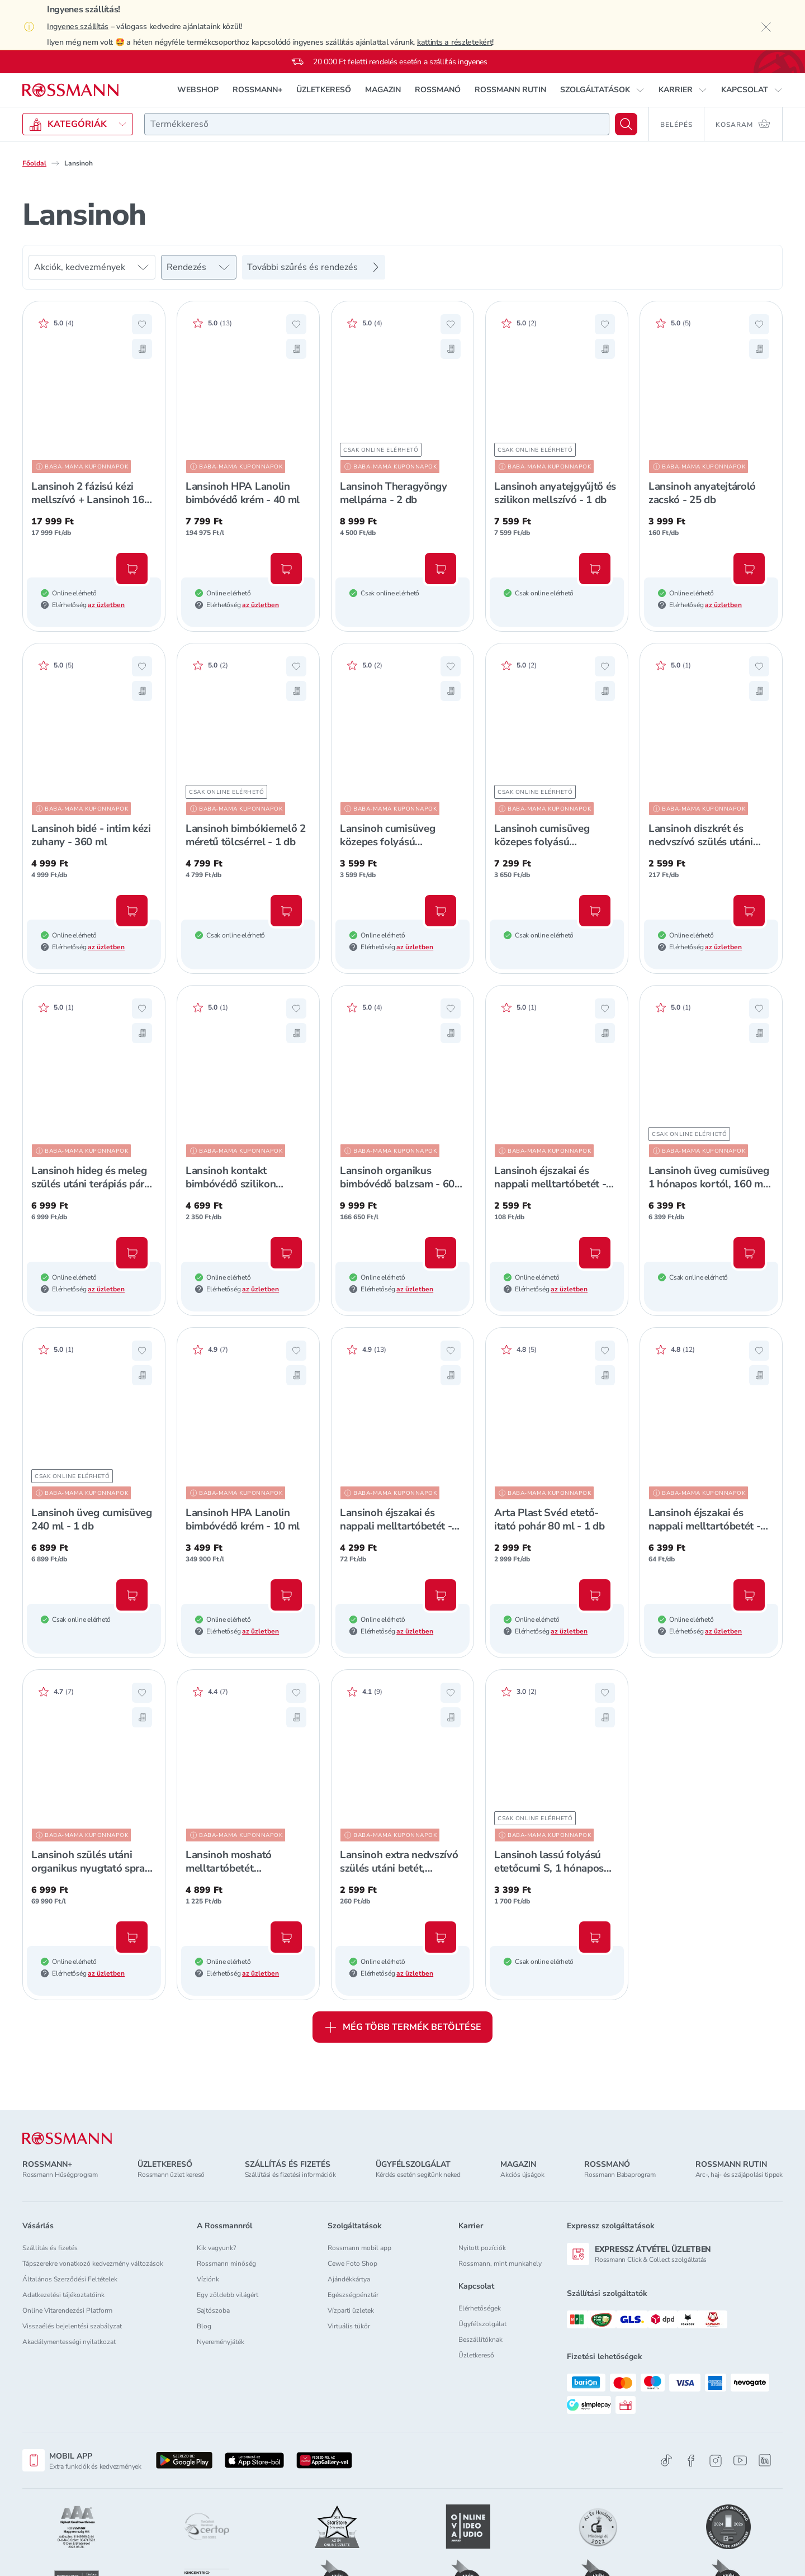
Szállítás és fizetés (50, 2247)
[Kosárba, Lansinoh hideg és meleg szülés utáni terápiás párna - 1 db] (132, 1253)
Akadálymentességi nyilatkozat (69, 2341)
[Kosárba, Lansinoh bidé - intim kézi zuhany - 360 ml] (132, 911)
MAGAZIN (383, 89)
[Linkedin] (764, 2460)
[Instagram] (715, 2461)
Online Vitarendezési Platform (67, 2310)
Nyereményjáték (220, 2341)
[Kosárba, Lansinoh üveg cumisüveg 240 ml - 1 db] (132, 1595)
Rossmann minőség (226, 2263)
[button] (602, 90)
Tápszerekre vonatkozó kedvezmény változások (92, 2263)
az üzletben (106, 604)
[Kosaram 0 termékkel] (743, 124)
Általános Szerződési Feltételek (69, 2279)
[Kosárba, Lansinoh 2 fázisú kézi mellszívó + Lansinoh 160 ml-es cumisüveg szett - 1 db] (132, 568)
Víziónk (208, 2279)
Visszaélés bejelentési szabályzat (72, 2326)
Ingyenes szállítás (77, 26)
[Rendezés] (198, 267)
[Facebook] (691, 2461)
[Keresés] (626, 124)
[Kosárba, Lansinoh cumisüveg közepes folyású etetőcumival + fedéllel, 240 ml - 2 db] (595, 911)
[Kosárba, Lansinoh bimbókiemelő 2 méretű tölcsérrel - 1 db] (286, 911)
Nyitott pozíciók (482, 2247)
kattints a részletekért (455, 42)
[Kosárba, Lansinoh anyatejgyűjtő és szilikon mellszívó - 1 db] (595, 568)
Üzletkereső (476, 2355)
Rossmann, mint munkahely (500, 2263)
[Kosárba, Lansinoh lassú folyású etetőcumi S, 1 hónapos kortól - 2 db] (595, 1937)
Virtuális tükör (349, 2326)
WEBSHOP (198, 89)
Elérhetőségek (479, 2308)
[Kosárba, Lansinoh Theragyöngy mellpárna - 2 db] (440, 568)
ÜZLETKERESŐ (323, 89)
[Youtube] (740, 2461)
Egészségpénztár (353, 2294)
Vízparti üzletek (351, 2310)
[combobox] (376, 124)
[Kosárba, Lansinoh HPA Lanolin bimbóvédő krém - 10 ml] (286, 1595)
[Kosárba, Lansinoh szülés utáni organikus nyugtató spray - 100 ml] (132, 1937)
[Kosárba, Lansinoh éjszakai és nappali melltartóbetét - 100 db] (749, 1595)
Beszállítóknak (480, 2339)
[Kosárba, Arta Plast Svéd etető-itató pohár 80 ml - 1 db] (595, 1595)
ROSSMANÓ (438, 89)
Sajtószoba (213, 2310)
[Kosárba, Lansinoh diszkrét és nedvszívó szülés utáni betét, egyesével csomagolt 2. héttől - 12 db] (749, 911)
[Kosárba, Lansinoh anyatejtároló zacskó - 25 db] (749, 568)
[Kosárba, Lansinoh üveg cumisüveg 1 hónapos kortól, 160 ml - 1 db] (749, 1253)
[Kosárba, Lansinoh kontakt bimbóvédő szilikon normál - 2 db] (286, 1253)
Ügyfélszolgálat (482, 2323)
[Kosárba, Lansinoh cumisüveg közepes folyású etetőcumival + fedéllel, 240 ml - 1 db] (440, 911)
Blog (204, 2326)
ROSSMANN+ (257, 89)
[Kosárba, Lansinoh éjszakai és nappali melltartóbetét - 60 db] (440, 1595)
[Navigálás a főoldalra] (70, 90)
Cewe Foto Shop (352, 2263)
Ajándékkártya (349, 2279)
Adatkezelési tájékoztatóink (63, 2294)
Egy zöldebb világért (227, 2294)
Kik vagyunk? (216, 2247)
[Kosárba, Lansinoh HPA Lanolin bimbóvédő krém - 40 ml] (286, 568)
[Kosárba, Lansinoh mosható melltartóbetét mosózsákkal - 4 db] (286, 1937)
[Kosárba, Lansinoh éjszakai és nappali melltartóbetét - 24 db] (595, 1253)
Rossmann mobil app (359, 2247)
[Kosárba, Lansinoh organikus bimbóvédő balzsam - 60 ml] (440, 1253)
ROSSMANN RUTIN (510, 89)
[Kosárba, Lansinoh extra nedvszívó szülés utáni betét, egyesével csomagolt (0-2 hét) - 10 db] (440, 1937)
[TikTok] (666, 2461)
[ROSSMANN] (67, 2138)
